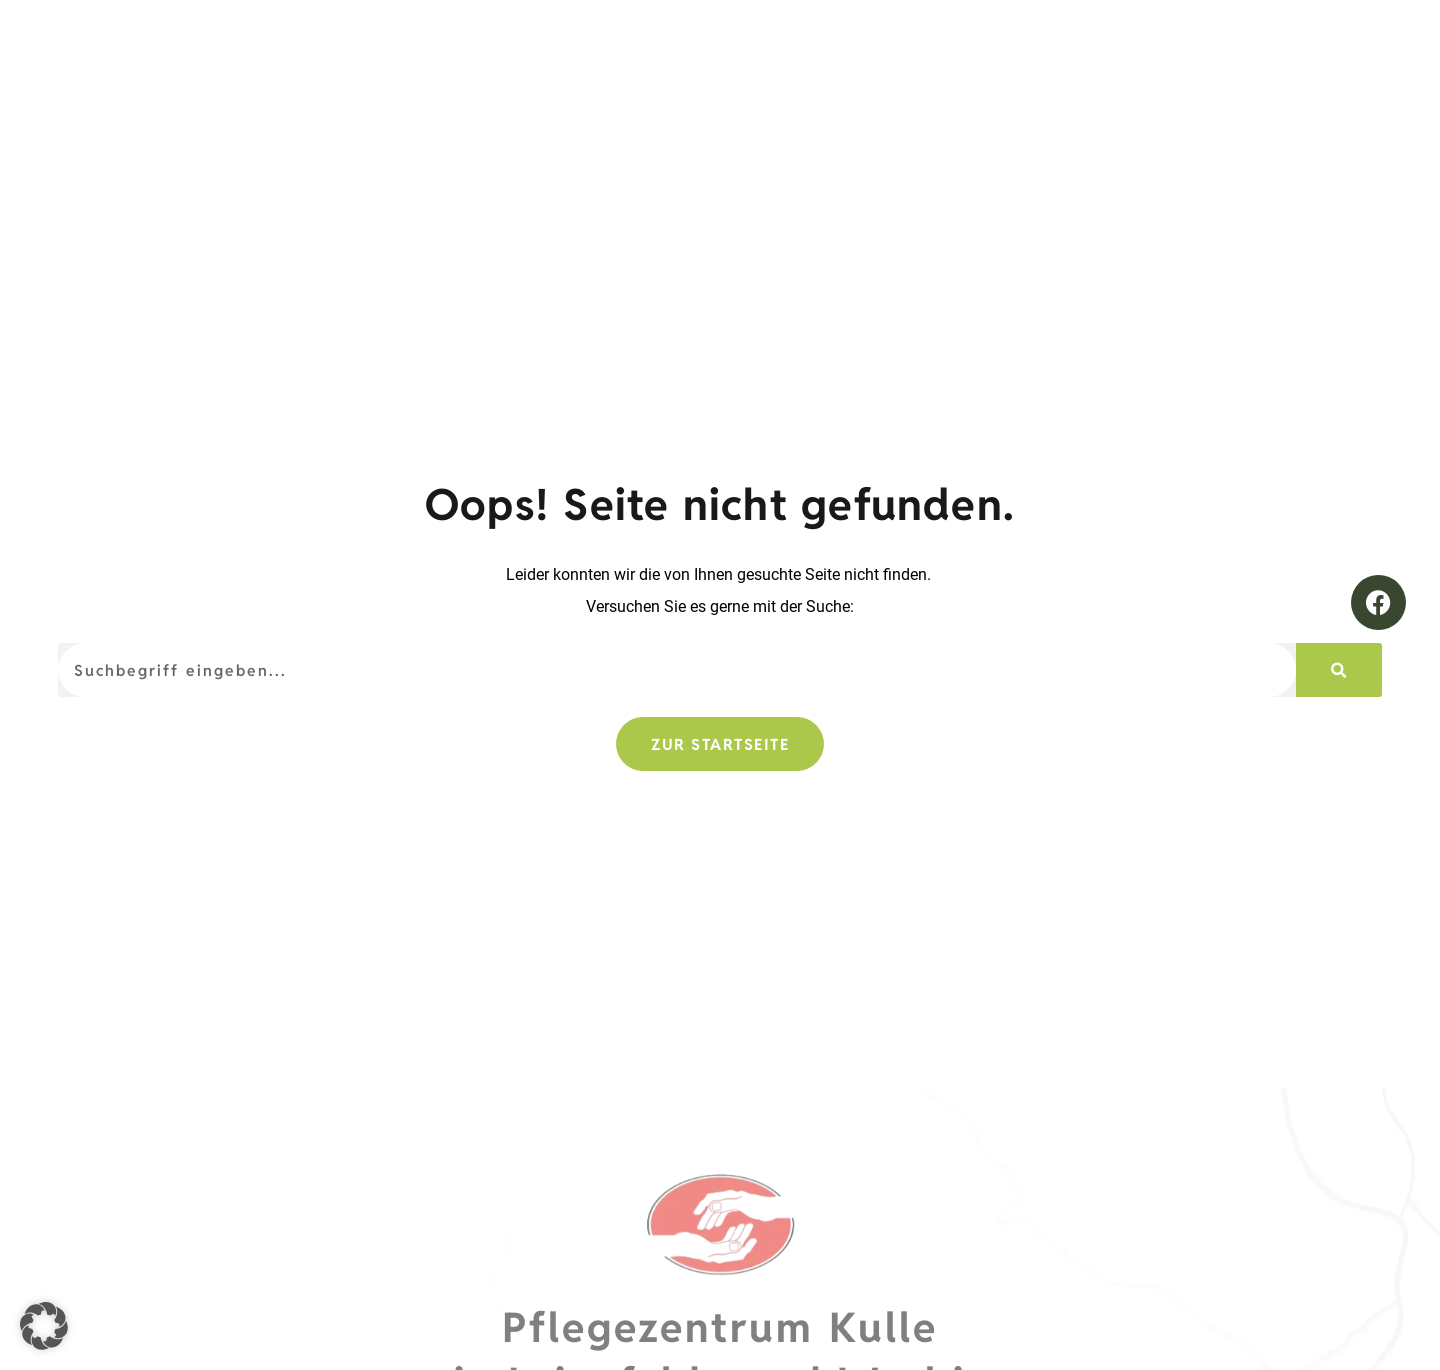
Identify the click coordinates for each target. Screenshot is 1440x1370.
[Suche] (1339, 670)
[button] (44, 1326)
